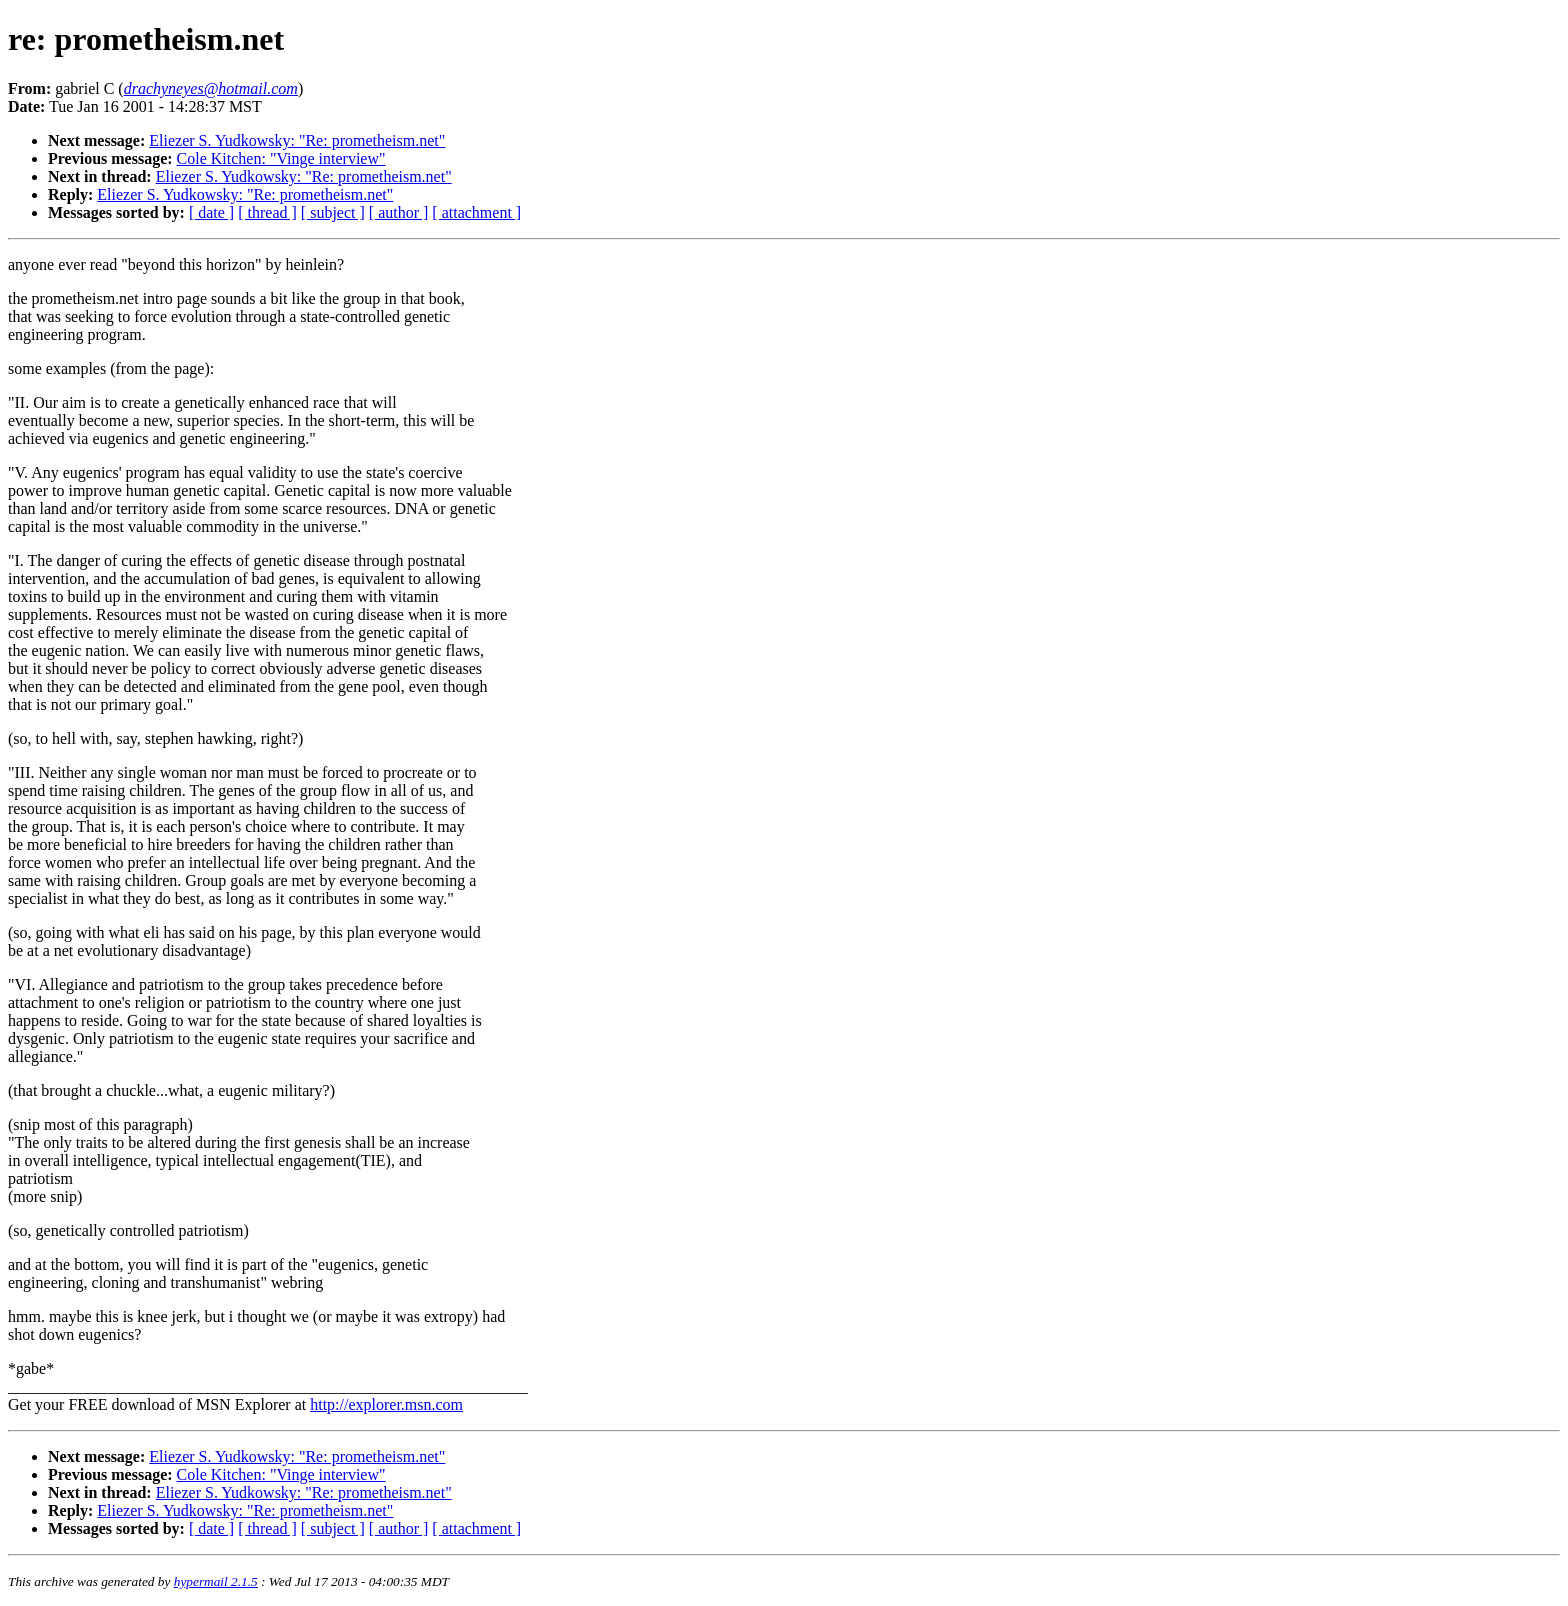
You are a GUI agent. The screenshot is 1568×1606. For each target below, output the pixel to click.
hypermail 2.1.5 (216, 1581)
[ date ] (211, 212)
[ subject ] (333, 212)
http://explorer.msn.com (386, 1404)
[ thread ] (267, 212)
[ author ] (399, 212)
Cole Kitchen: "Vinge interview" (281, 158)
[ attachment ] (476, 212)
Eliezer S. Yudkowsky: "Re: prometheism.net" (297, 140)
